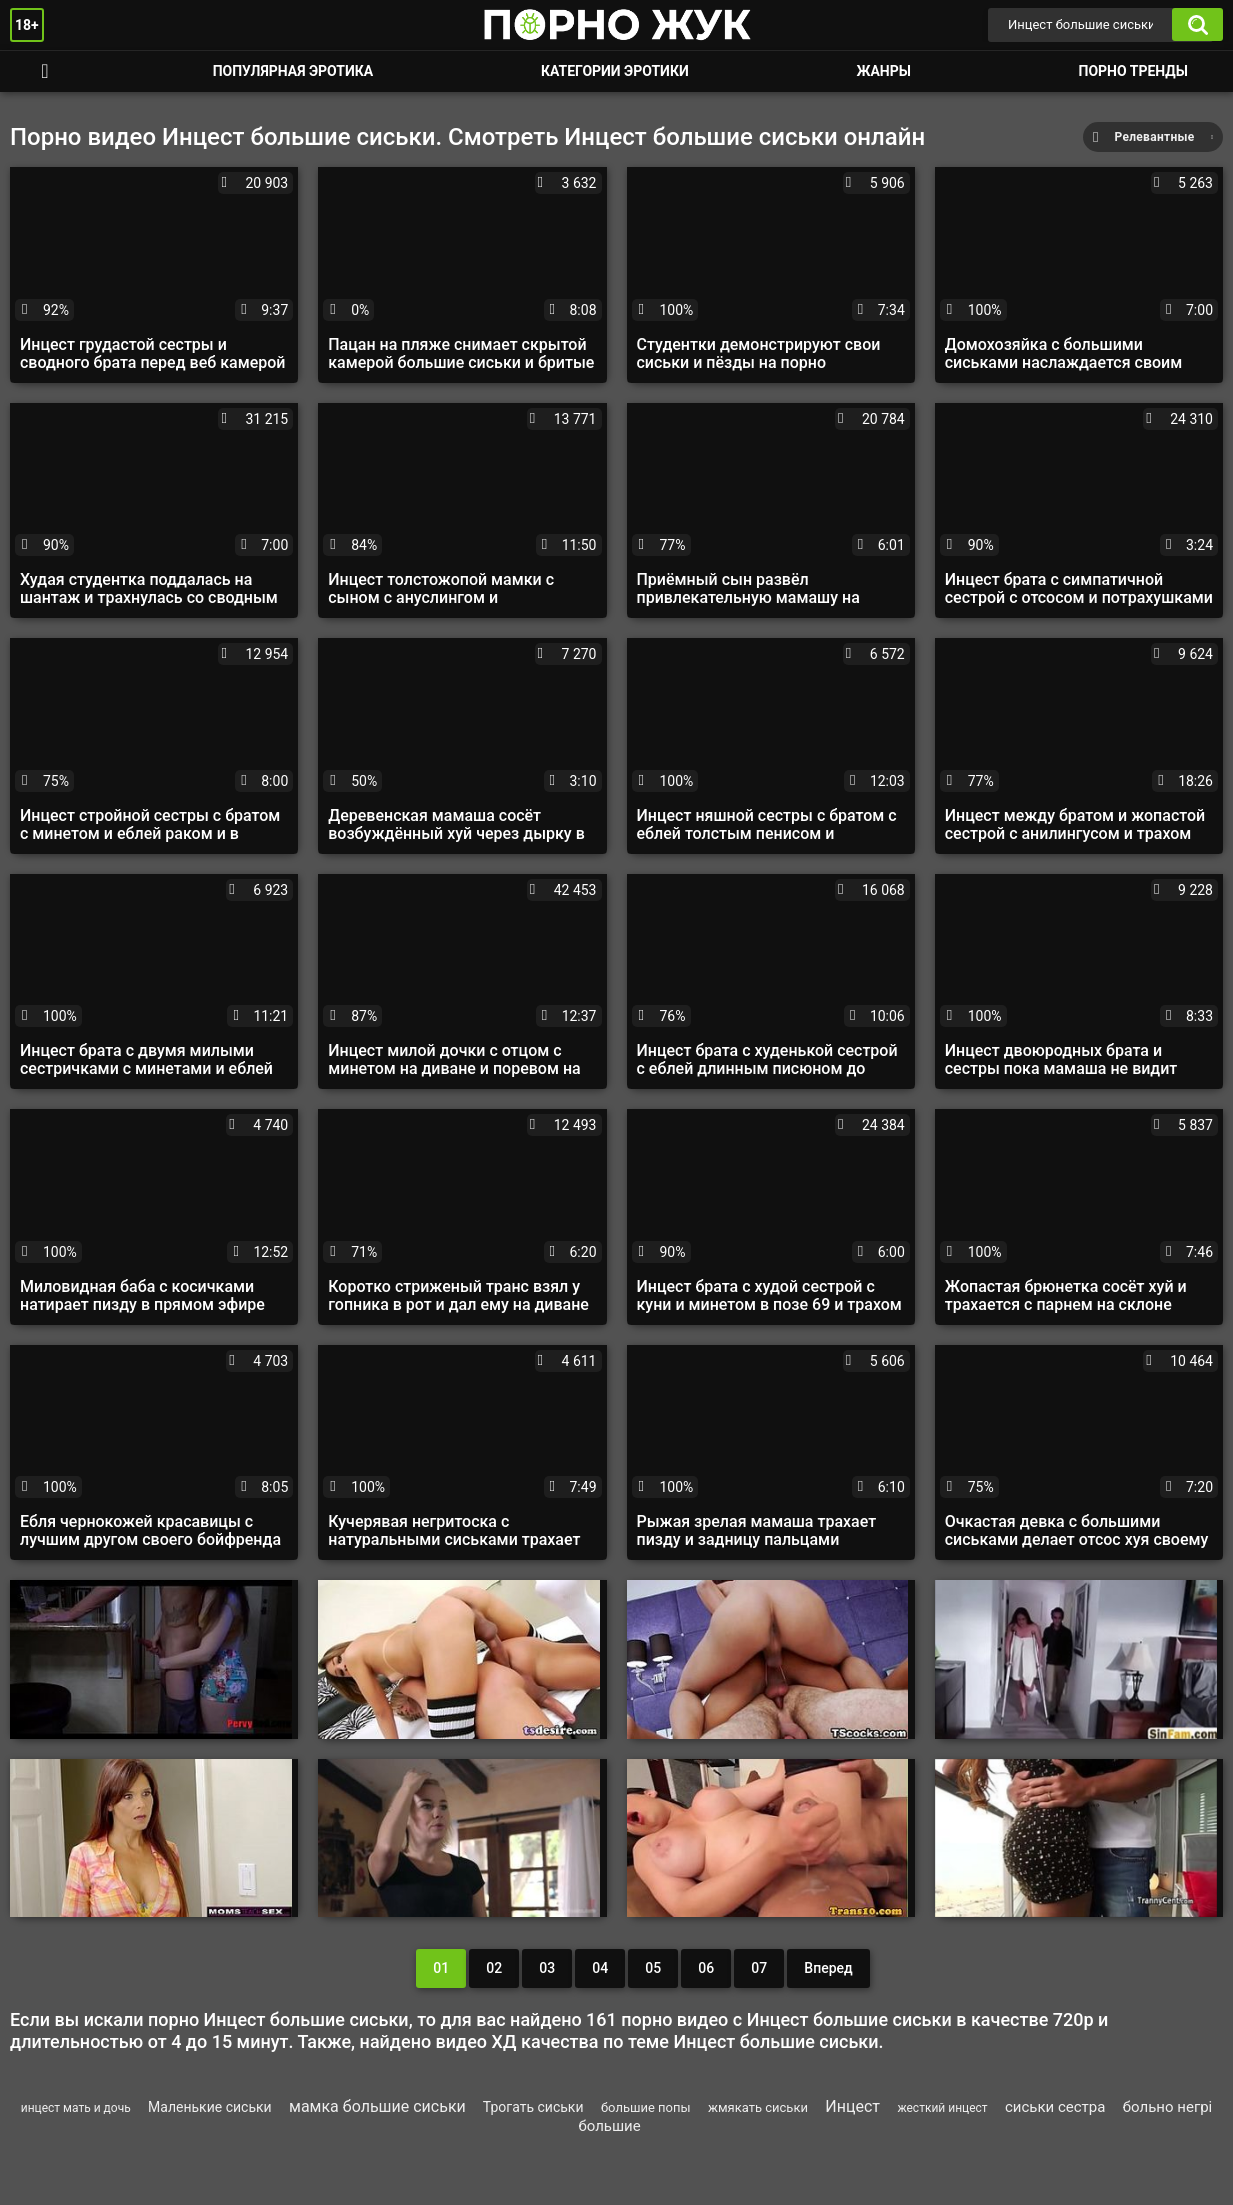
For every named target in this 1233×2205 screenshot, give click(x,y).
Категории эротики (615, 71)
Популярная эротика (293, 71)
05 (653, 1968)
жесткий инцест (942, 2108)
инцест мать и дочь (76, 2108)
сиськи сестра (1055, 2107)
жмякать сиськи (758, 2107)
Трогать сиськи (533, 2107)
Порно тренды (1133, 71)
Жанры (883, 71)
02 (494, 1968)
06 (706, 1968)
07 (759, 1968)
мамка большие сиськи (377, 2106)
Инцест (852, 2106)
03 (547, 1968)
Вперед (828, 1968)
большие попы (646, 2107)
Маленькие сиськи (210, 2107)
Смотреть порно (45, 71)
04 (600, 1968)
